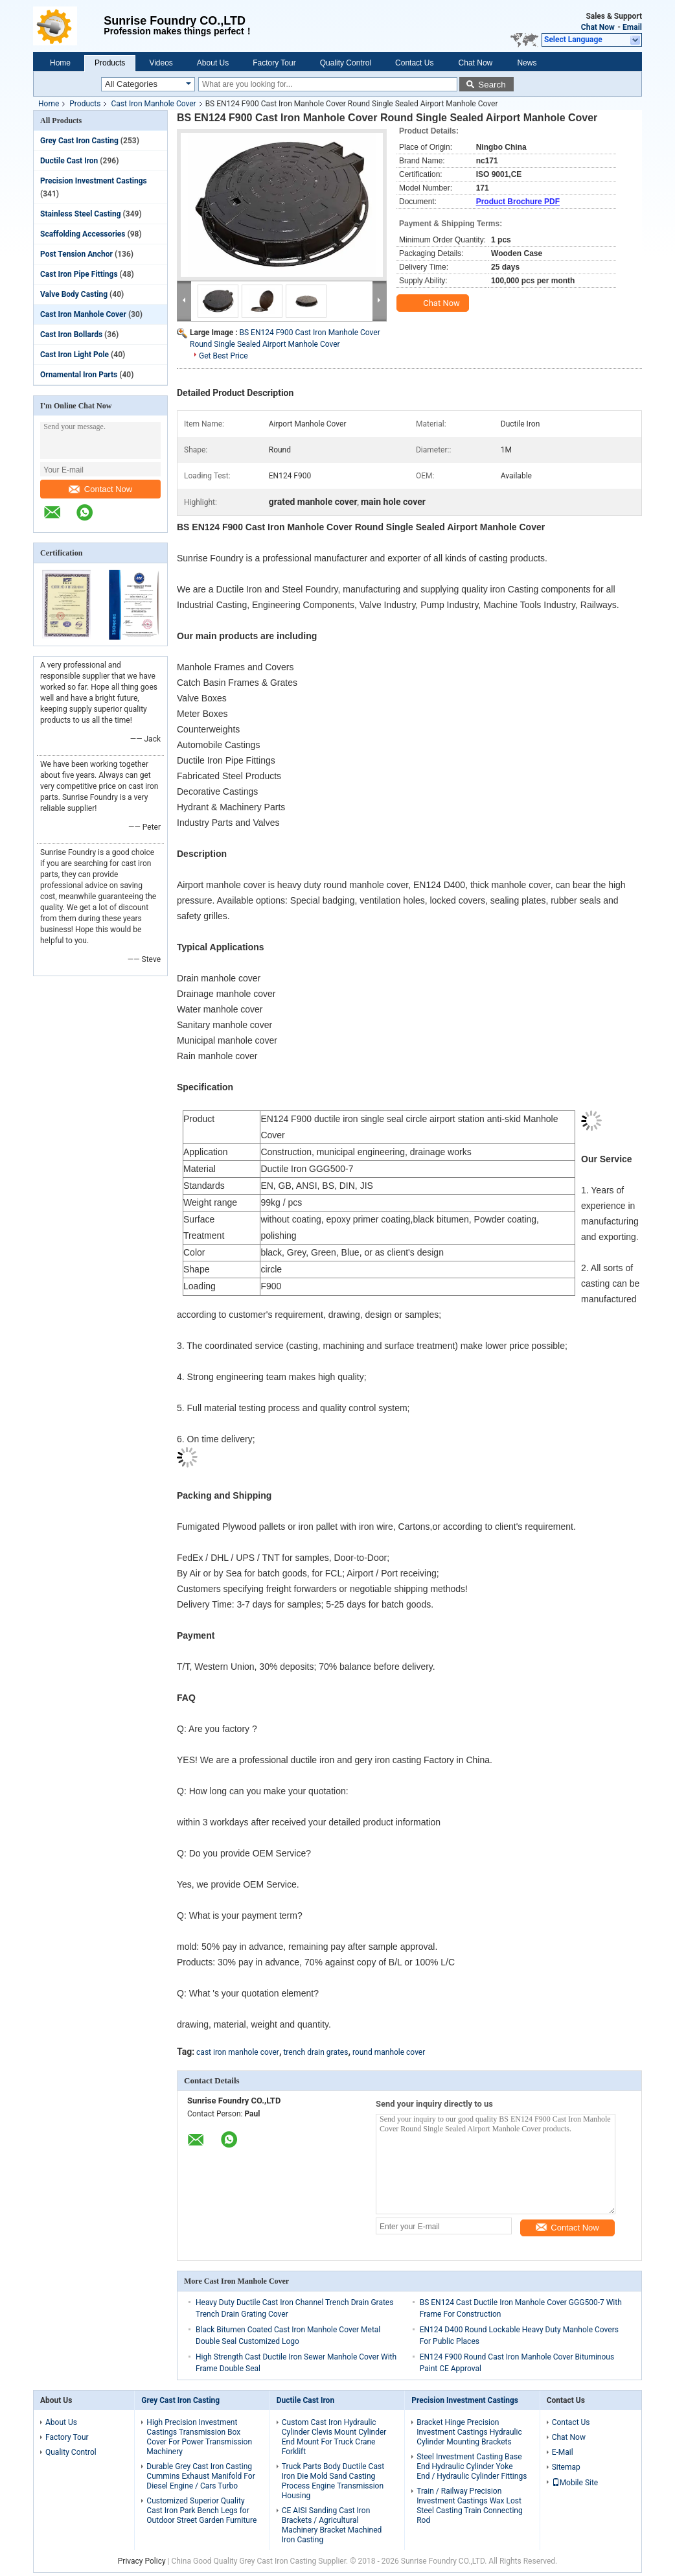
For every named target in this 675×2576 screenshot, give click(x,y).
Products (110, 62)
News (526, 62)
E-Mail (562, 2452)
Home (60, 62)
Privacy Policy (142, 2561)
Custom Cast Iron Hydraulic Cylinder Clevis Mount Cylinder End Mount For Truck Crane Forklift (334, 2437)
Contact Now (100, 489)
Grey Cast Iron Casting (79, 140)
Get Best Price (223, 355)
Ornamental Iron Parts (78, 374)
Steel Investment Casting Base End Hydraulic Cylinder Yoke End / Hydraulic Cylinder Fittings (472, 2466)
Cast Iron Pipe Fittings (79, 274)
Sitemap (566, 2467)
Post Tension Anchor (76, 254)
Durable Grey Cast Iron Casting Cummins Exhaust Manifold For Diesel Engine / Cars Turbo (200, 2476)
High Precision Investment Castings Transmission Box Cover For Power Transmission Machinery (199, 2437)
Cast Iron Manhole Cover (153, 103)
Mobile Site (575, 2482)
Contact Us (414, 62)
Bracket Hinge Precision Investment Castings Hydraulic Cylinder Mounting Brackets (469, 2432)
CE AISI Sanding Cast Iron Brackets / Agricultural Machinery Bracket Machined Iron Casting (332, 2525)
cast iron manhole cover (237, 2052)
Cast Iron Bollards (71, 334)
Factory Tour (274, 62)
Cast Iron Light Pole (74, 354)
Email (632, 27)
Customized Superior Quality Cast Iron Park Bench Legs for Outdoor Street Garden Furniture (201, 2510)
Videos (160, 62)
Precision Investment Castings (93, 180)
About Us (213, 62)
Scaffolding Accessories (82, 234)
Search (491, 84)
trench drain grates (315, 2052)
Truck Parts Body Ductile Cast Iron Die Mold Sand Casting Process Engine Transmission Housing (333, 2481)
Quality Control (345, 62)
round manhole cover (388, 2052)
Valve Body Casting (74, 294)
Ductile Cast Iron (69, 160)
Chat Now (598, 27)
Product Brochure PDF (518, 201)
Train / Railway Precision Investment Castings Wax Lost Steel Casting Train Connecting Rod (470, 2506)
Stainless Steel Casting (80, 213)
